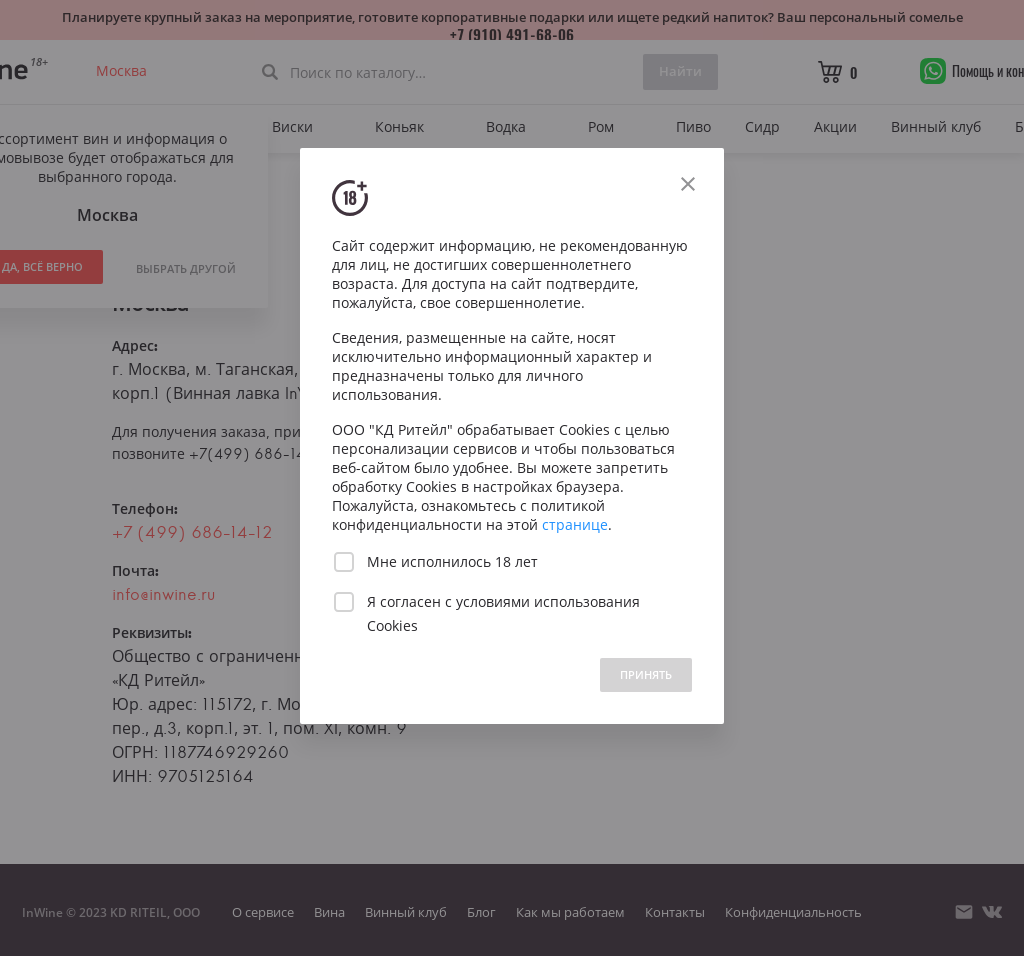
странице (575, 524)
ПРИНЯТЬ (646, 674)
